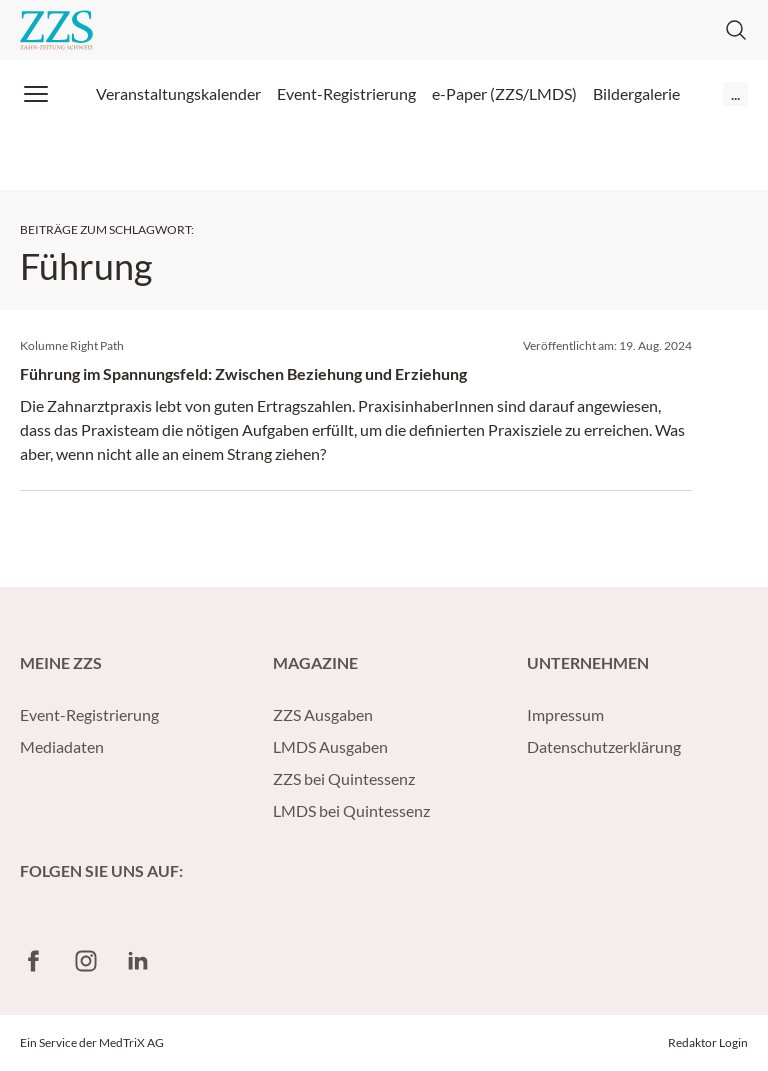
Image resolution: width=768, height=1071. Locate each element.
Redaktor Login (708, 1042)
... (735, 93)
